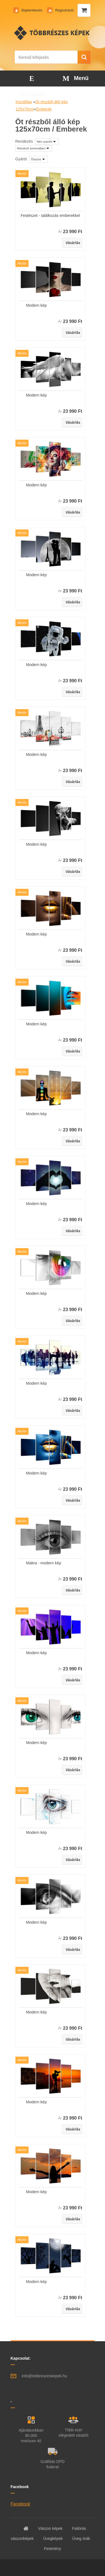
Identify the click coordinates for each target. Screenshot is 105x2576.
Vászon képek (50, 2528)
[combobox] (47, 141)
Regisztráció (64, 10)
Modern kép (36, 305)
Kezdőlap (24, 102)
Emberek (44, 109)
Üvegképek (53, 2538)
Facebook (20, 2504)
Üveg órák (81, 2538)
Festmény (52, 2548)
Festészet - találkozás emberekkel (50, 215)
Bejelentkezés (32, 10)
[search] (84, 57)
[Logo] (52, 33)
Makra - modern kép (43, 1563)
